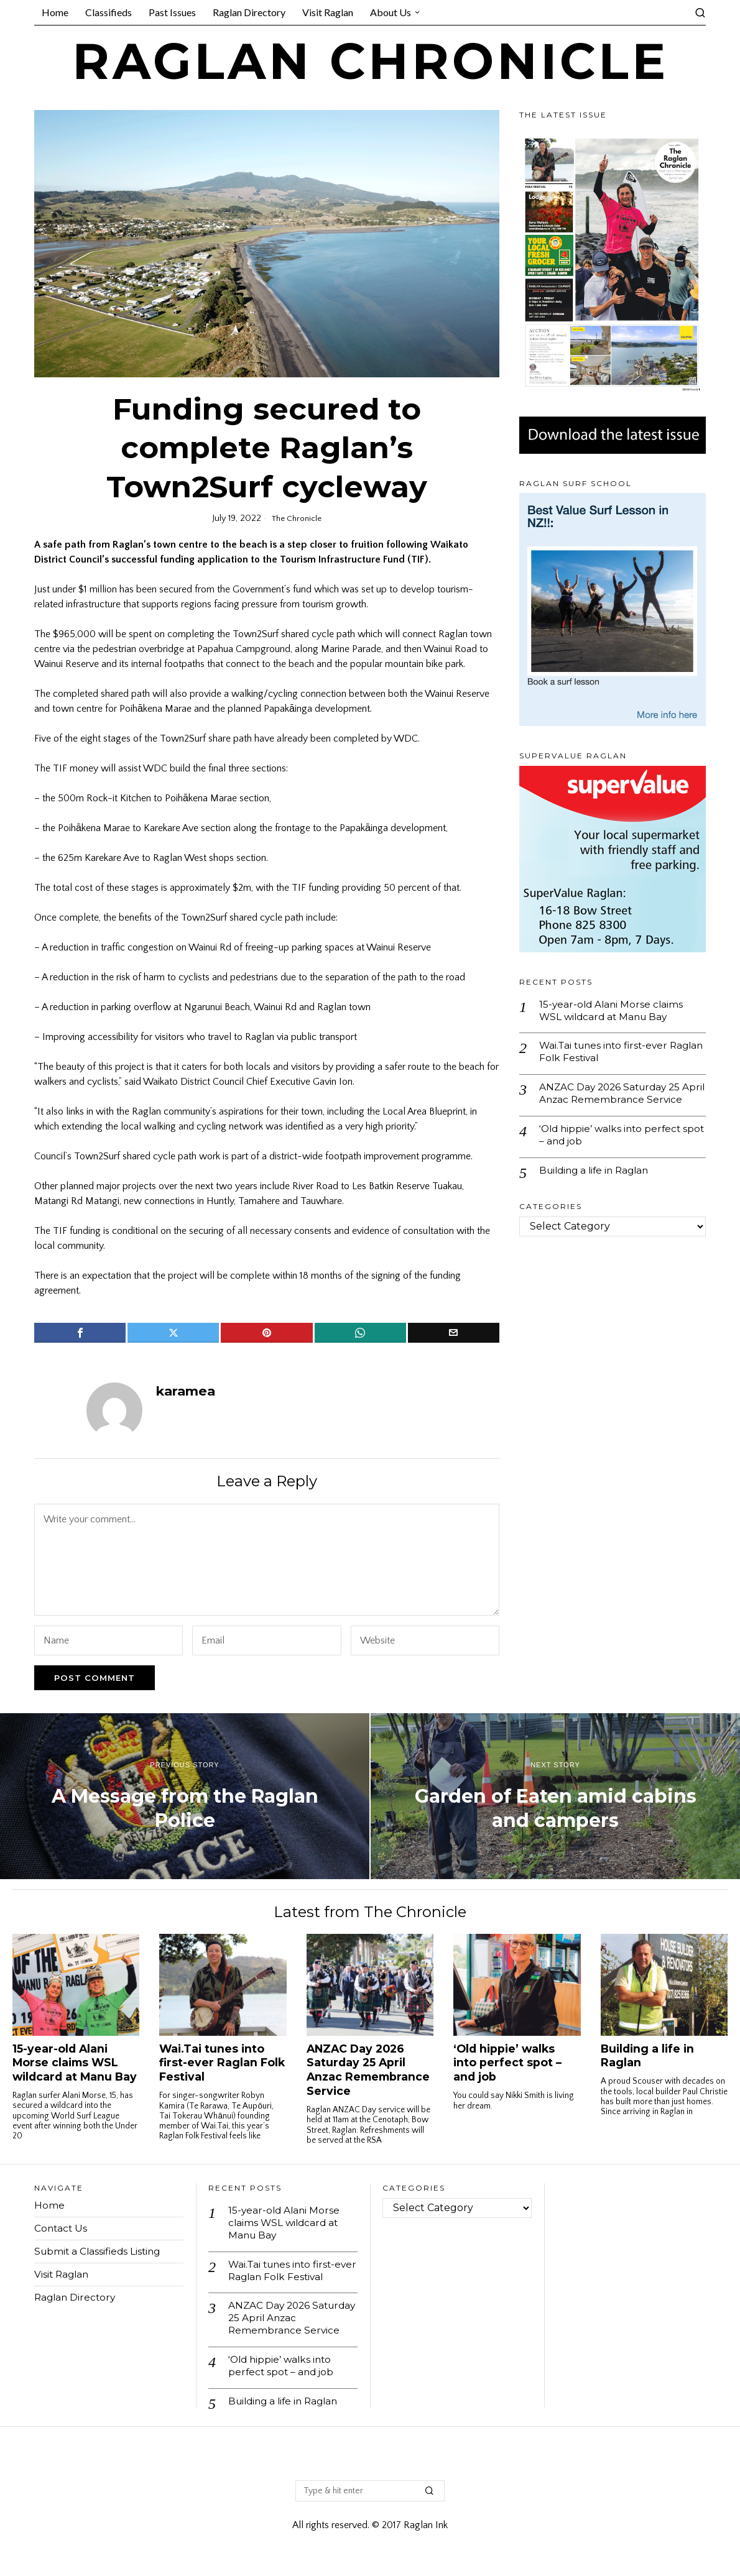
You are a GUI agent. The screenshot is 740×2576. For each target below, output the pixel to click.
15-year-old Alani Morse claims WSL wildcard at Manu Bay (613, 1010)
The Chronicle (297, 518)
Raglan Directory (76, 2297)
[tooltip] (80, 1333)
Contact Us (61, 2228)
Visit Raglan (62, 2274)
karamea (185, 1391)
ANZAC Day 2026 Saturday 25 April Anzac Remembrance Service (613, 1102)
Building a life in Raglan (597, 1188)
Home (49, 2205)
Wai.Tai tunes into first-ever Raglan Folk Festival (607, 1053)
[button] (430, 2497)
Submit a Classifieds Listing (99, 2251)
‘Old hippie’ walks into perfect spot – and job (613, 1151)
